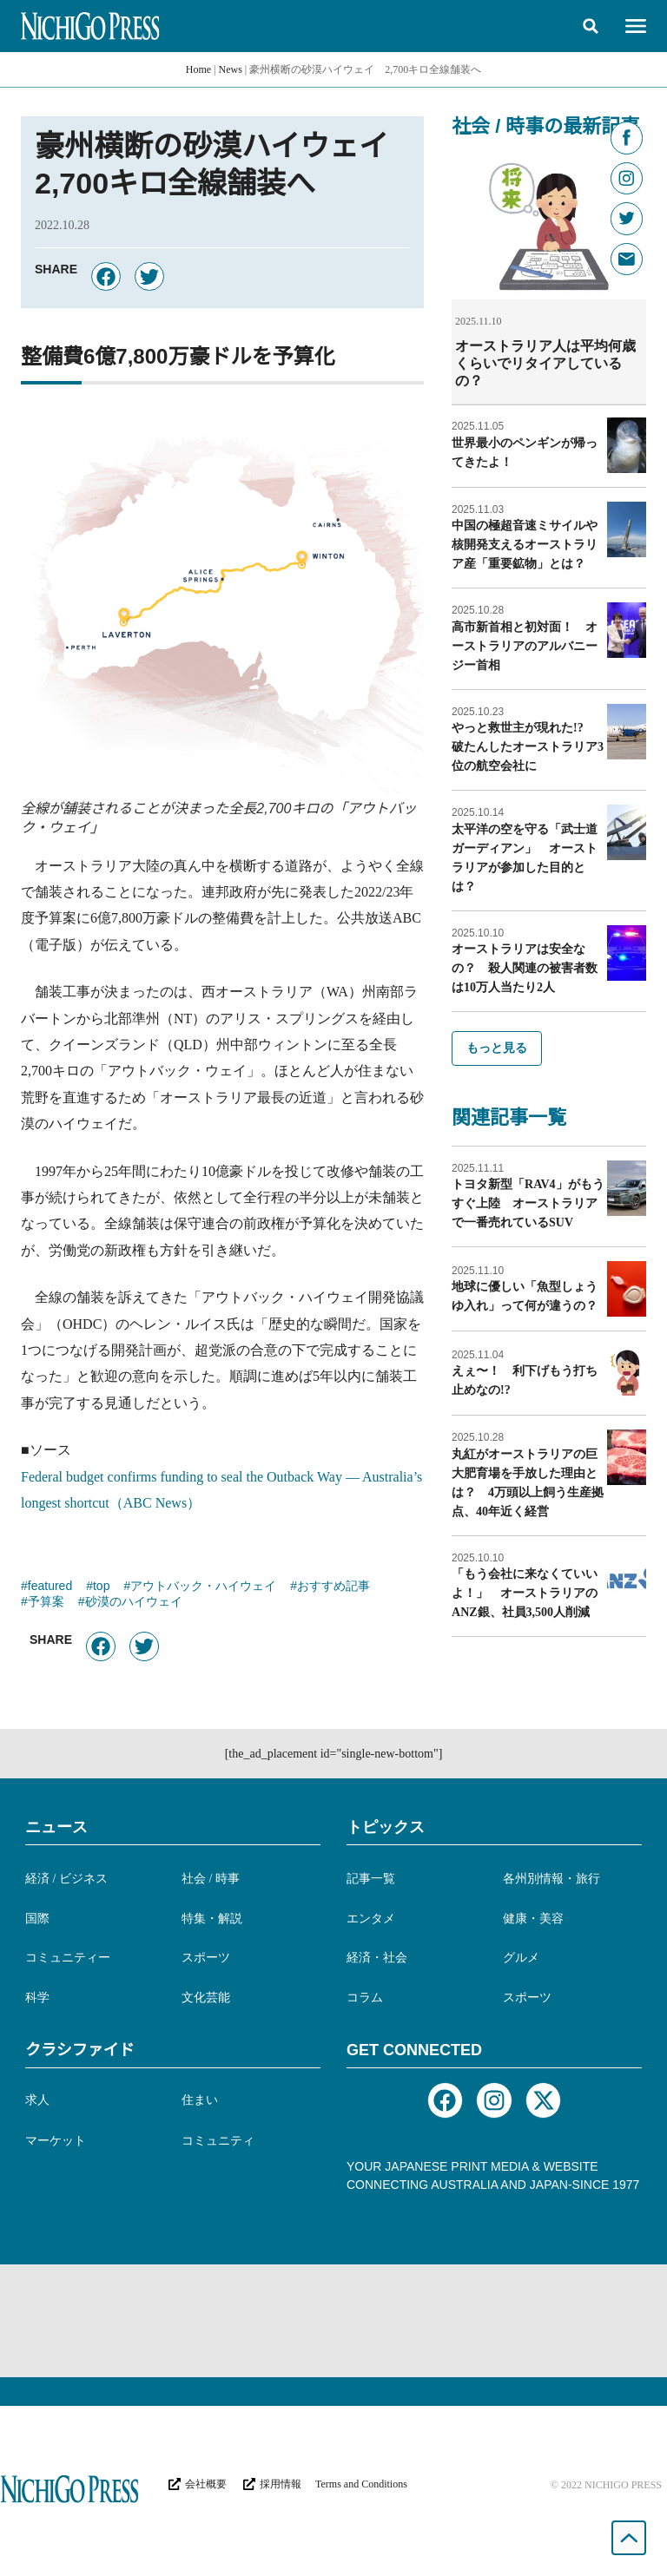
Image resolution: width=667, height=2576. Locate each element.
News (230, 69)
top (101, 1587)
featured (50, 1587)
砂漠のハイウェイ (133, 1603)
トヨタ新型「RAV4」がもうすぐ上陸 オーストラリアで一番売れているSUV (528, 1202)
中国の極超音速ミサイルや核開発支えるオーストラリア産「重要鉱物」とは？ (525, 543)
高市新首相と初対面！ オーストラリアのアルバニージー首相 (525, 645)
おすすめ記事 (333, 1587)
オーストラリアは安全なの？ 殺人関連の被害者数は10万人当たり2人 (525, 967)
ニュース (56, 1827)
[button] (590, 26)
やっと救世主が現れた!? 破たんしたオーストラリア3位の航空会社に (528, 746)
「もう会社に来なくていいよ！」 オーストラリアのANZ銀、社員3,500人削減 (525, 1592)
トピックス (386, 1827)
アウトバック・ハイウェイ (203, 1587)
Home (198, 69)
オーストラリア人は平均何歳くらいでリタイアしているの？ (545, 363)
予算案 (46, 1603)
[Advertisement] (333, 2321)
